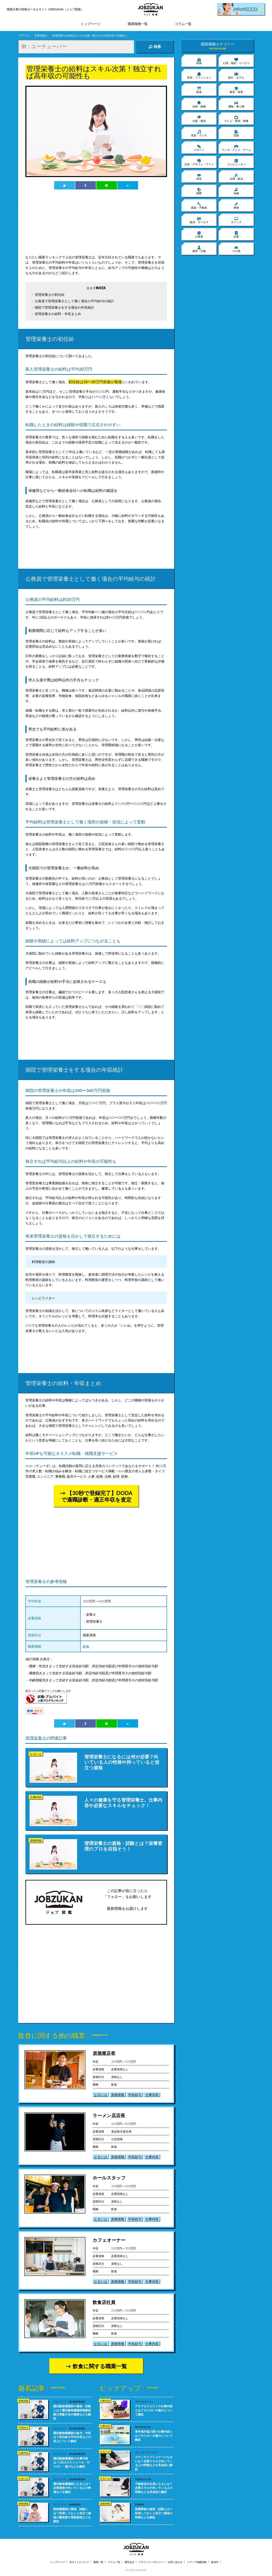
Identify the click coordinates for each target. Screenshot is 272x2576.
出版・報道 (199, 118)
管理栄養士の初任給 (49, 294)
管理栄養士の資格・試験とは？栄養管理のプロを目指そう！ (123, 1845)
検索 (155, 47)
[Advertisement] (96, 221)
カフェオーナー (109, 2240)
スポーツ (199, 147)
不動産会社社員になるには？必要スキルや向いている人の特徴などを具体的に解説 (154, 2488)
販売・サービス (199, 220)
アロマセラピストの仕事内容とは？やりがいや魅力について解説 (154, 2410)
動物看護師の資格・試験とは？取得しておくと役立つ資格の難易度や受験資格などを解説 (72, 2515)
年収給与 (134, 2095)
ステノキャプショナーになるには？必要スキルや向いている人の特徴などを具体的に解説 (154, 2463)
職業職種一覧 (138, 24)
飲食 (86, 1646)
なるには (100, 2095)
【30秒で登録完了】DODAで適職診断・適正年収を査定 (96, 1496)
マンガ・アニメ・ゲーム (236, 147)
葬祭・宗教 (199, 249)
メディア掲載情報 (197, 2562)
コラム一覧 (183, 24)
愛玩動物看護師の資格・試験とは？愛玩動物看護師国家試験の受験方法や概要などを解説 (72, 2412)
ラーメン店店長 (109, 2115)
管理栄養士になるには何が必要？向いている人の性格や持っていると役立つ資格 (121, 1762)
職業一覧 (98, 2562)
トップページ (90, 24)
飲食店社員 (104, 2302)
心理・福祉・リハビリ (236, 61)
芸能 (236, 133)
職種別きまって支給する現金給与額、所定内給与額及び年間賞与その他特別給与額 (90, 1673)
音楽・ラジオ (199, 133)
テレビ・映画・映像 (236, 118)
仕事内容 (152, 2095)
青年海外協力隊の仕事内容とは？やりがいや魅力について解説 (154, 2435)
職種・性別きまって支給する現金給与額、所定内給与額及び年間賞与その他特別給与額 (93, 1666)
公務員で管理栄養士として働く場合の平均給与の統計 (74, 301)
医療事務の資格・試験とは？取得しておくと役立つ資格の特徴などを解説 (154, 2513)
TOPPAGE (24, 35)
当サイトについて (79, 2562)
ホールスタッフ (109, 2177)
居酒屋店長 (104, 2053)
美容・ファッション (199, 75)
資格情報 (117, 2095)
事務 (236, 205)
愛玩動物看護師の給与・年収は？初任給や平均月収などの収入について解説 (72, 2437)
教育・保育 (236, 90)
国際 (199, 191)
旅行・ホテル (236, 75)
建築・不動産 (199, 205)
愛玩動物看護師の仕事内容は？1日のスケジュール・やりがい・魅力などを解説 (71, 2462)
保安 (199, 176)
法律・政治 (236, 176)
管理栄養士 (41, 35)
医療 (199, 61)
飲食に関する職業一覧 (100, 2366)
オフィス (236, 220)
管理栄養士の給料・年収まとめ (58, 314)
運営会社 (129, 2562)
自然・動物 (199, 104)
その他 (236, 249)
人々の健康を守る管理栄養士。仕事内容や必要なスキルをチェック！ (123, 1802)
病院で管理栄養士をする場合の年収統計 (64, 307)
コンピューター (236, 162)
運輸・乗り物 (236, 104)
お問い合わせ (175, 2562)
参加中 (214, 2562)
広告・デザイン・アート (199, 162)
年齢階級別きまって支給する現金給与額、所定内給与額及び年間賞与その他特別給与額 (93, 1680)
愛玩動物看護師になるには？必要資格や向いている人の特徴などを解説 (72, 2488)
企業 (236, 234)
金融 (236, 191)
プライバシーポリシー (150, 2562)
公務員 (199, 234)
